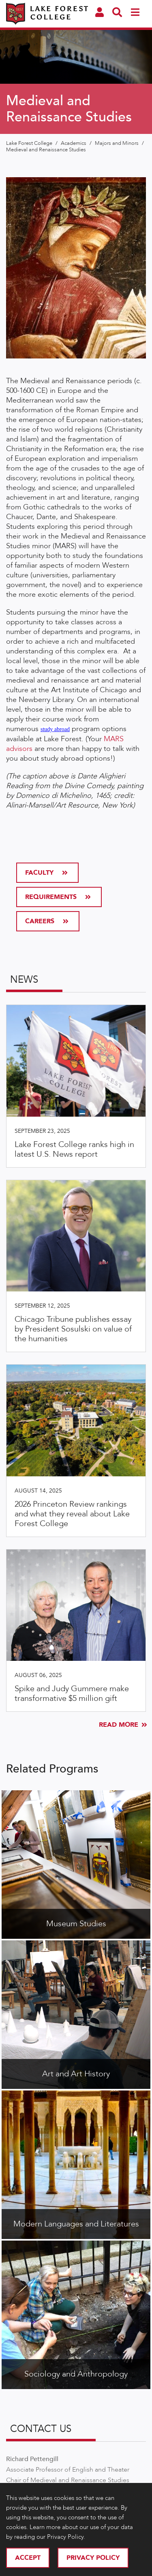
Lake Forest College (30, 143)
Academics (74, 143)
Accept (28, 2557)
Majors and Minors (117, 143)
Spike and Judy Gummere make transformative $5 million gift (72, 1693)
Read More (122, 1724)
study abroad (55, 729)
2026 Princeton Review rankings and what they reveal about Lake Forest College (72, 1514)
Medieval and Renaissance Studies (46, 149)
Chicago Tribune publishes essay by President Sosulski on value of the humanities (73, 1329)
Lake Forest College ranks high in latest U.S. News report (74, 1149)
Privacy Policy (93, 2557)
